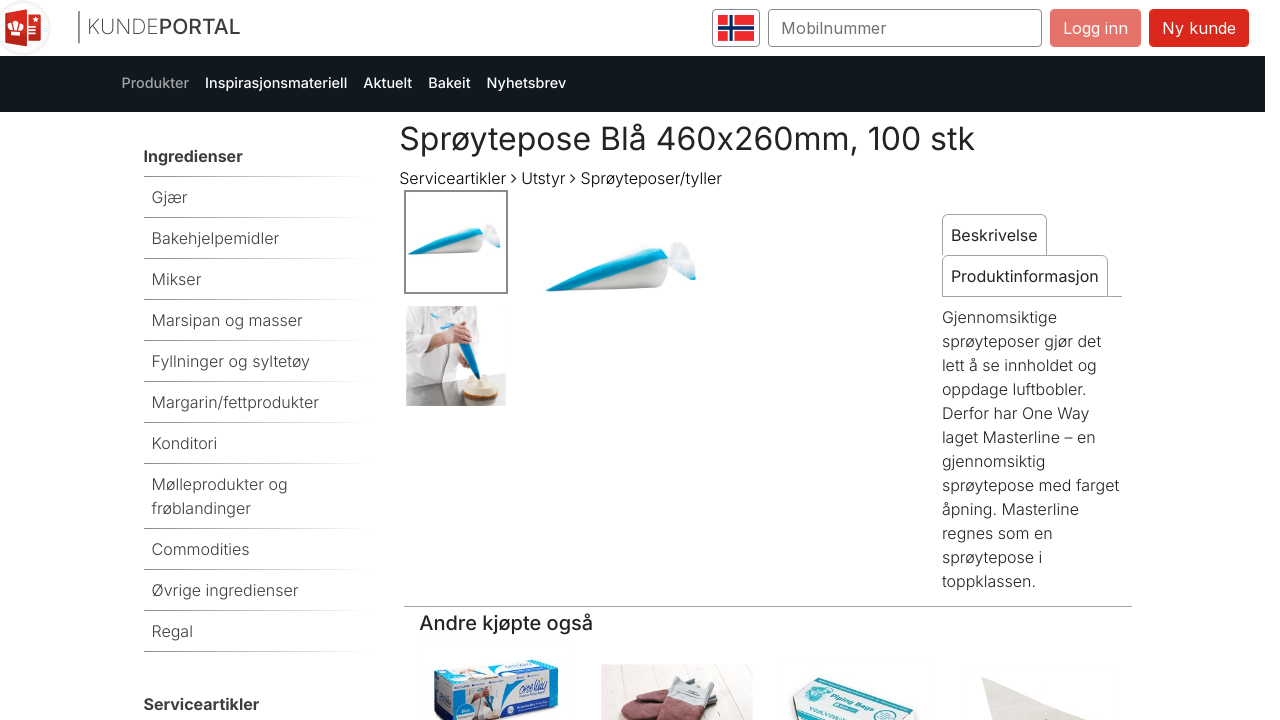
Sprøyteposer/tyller (651, 178)
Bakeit (449, 83)
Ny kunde (1199, 28)
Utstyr (543, 178)
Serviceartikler (452, 178)
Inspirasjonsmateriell (276, 83)
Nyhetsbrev (527, 83)
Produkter (156, 83)
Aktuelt (387, 83)
